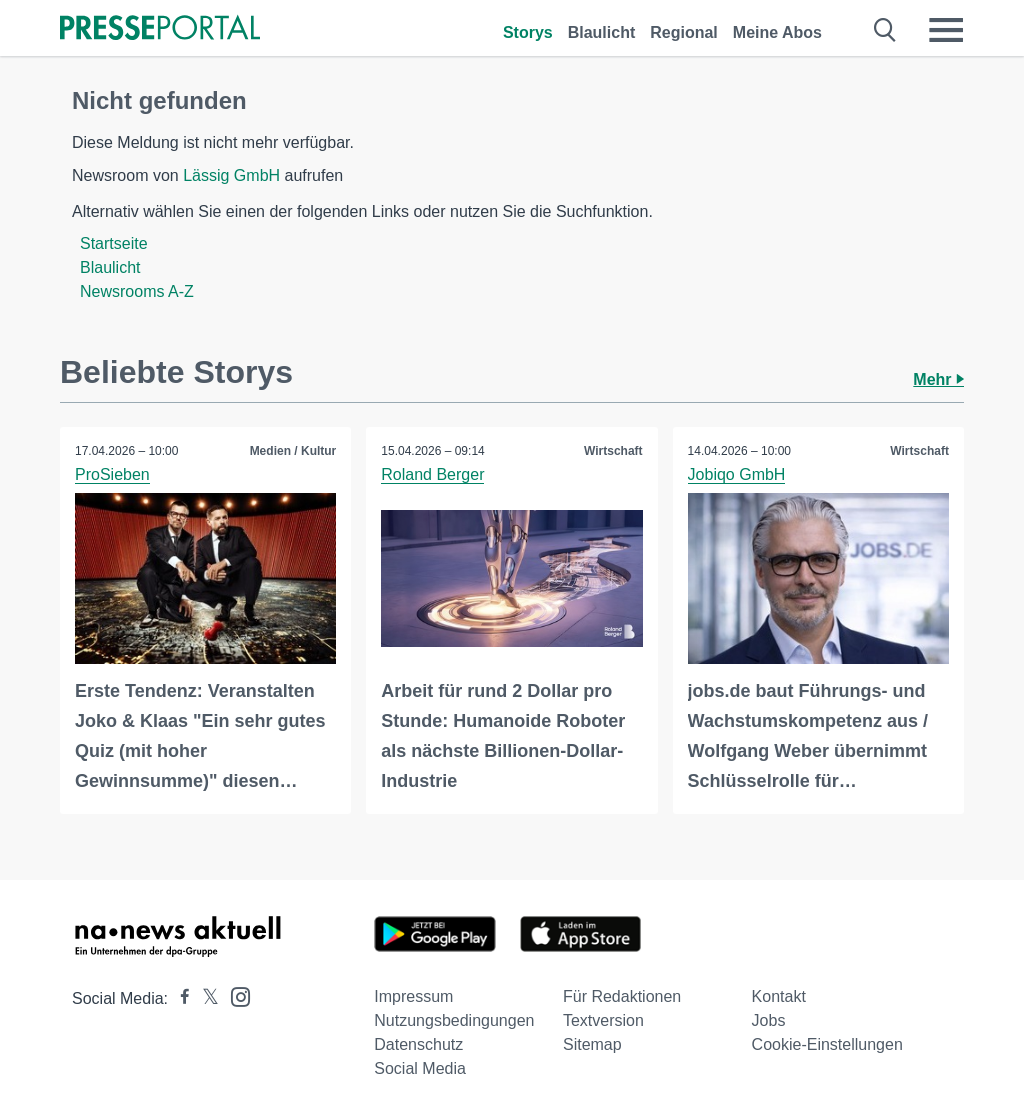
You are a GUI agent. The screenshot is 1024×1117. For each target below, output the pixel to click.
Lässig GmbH (231, 175)
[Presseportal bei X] (204, 998)
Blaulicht (602, 32)
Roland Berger (432, 474)
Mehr (938, 379)
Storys (528, 32)
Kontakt (779, 996)
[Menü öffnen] (946, 30)
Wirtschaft (613, 451)
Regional (684, 32)
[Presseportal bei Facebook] (179, 998)
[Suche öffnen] (885, 30)
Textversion (603, 1020)
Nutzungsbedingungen (454, 1020)
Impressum (413, 996)
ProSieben (112, 474)
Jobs (769, 1020)
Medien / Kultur (293, 451)
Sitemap (592, 1044)
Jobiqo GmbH (737, 474)
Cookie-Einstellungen (827, 1044)
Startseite (114, 243)
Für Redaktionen (622, 996)
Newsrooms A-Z (137, 291)
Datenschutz (418, 1044)
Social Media (420, 1068)
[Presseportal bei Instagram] (234, 995)
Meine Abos (777, 32)
